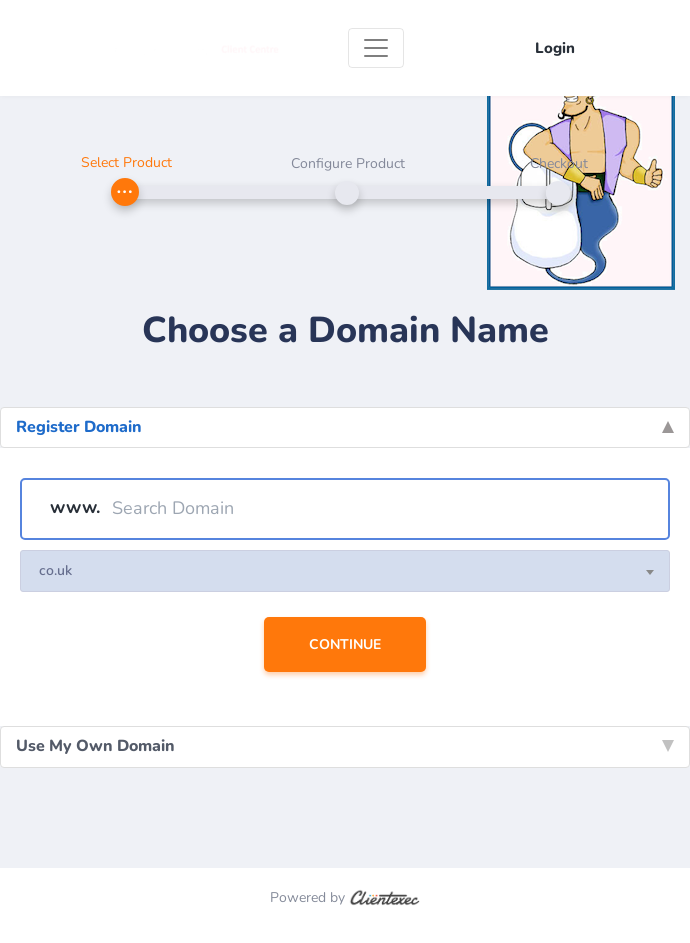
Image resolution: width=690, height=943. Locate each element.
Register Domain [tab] (345, 427)
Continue (345, 644)
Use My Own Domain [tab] (345, 746)
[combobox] (345, 571)
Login (555, 48)
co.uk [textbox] (55, 570)
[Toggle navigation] (376, 48)
